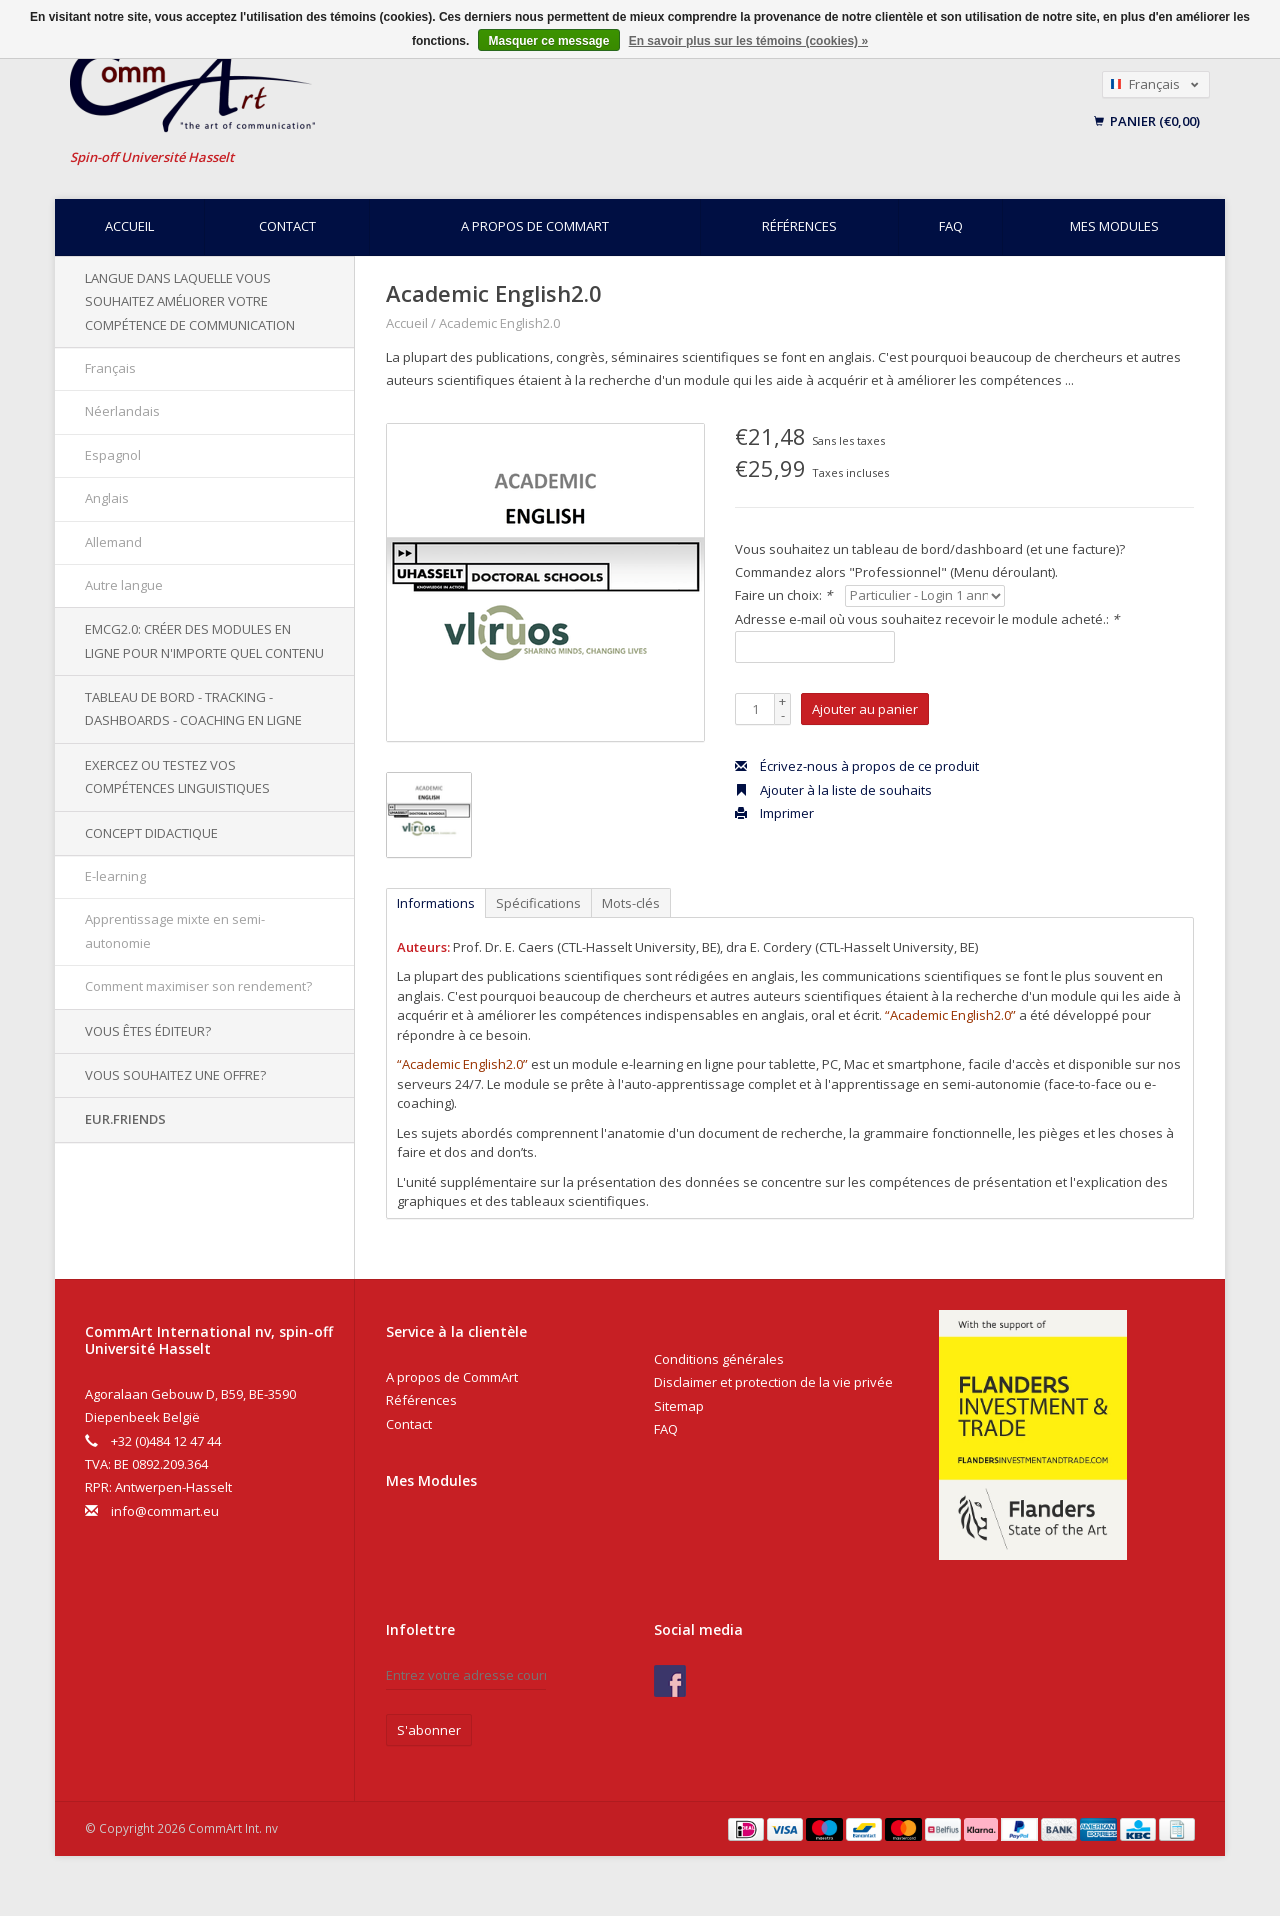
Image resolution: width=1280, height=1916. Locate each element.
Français (110, 368)
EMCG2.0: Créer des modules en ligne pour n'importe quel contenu (204, 640)
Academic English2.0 (499, 323)
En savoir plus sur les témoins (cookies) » (748, 41)
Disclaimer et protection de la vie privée (773, 1382)
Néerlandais (122, 411)
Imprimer (774, 813)
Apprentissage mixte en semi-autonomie (175, 930)
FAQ (951, 226)
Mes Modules (431, 1480)
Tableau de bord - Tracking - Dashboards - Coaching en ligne (193, 708)
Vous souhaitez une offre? (175, 1075)
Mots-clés (631, 903)
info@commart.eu (165, 1511)
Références (799, 226)
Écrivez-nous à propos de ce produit (857, 766)
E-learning (115, 876)
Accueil (129, 226)
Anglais (107, 498)
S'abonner (429, 1730)
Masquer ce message (549, 41)
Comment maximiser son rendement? (198, 986)
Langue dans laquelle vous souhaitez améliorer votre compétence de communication (190, 301)
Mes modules (1114, 226)
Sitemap (679, 1406)
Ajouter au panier (865, 709)
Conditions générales (719, 1359)
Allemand (113, 542)
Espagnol (113, 455)
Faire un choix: (783, 595)
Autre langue (124, 585)
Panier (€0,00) (1147, 121)
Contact (287, 226)
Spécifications (538, 903)
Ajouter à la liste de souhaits (833, 790)
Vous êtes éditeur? (148, 1031)
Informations (436, 903)
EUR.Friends (125, 1119)
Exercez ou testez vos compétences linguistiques (177, 776)
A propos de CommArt (535, 226)
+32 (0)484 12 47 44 (166, 1441)
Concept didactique (151, 833)
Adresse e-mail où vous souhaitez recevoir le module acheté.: (927, 619)
